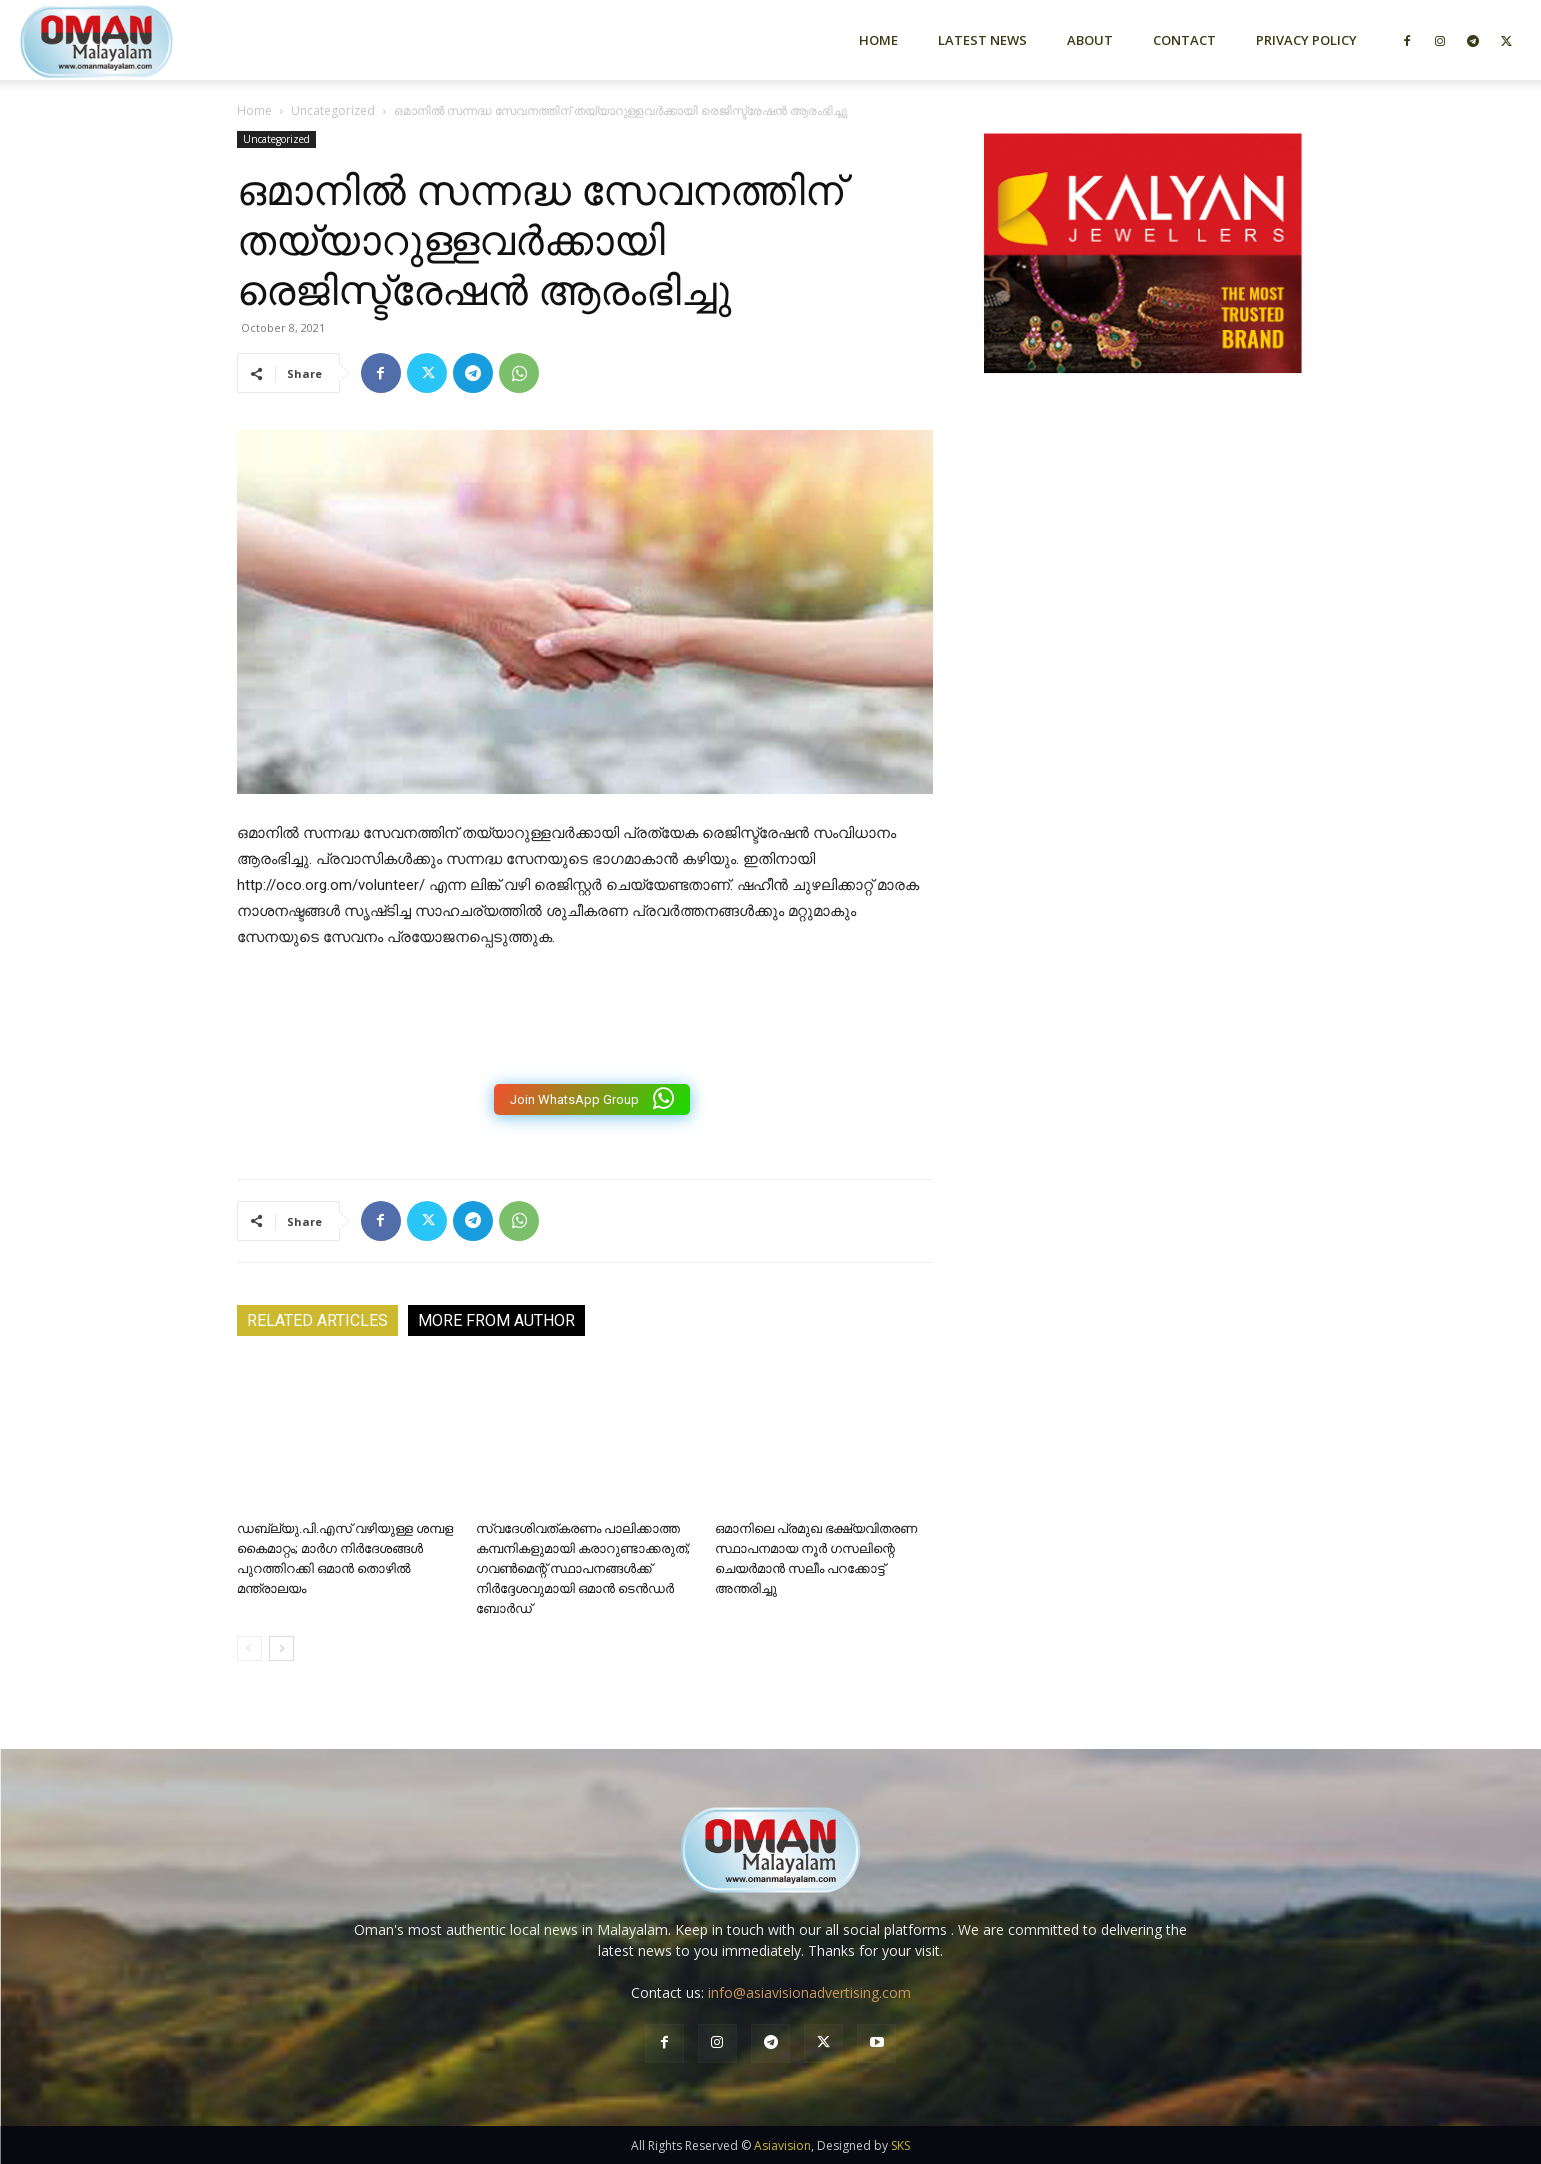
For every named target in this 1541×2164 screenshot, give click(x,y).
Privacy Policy (1306, 40)
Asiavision (782, 2145)
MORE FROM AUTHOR (496, 1320)
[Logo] (132, 39)
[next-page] (281, 1648)
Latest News (982, 40)
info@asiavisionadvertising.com (809, 1992)
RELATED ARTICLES (317, 1320)
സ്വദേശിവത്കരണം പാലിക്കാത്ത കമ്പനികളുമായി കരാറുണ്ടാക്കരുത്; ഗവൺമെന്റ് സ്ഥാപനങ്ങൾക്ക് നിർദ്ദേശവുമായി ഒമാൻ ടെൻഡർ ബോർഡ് (583, 1568)
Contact (1184, 40)
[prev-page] (249, 1648)
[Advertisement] (1143, 603)
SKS (900, 2145)
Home (878, 40)
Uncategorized (333, 110)
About (1090, 40)
